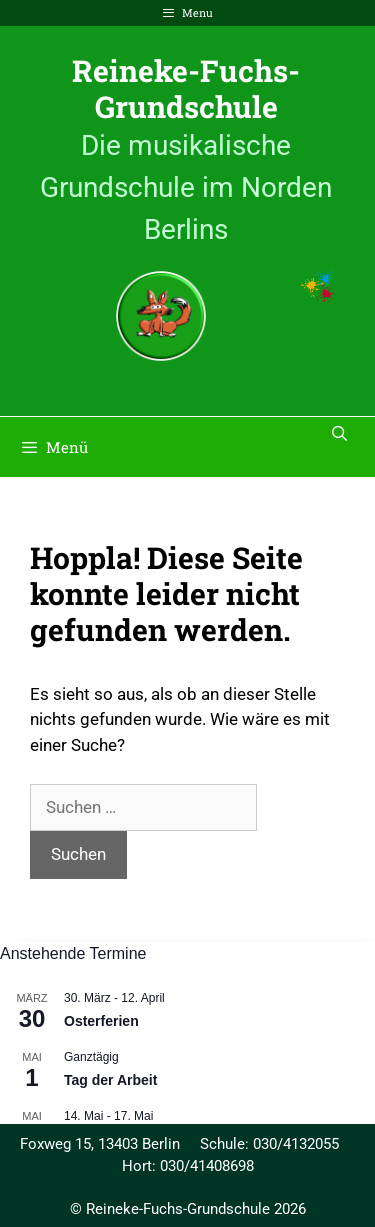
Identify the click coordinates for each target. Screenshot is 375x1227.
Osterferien (101, 1021)
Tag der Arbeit (110, 1080)
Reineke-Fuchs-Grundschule (186, 88)
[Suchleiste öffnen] (339, 433)
